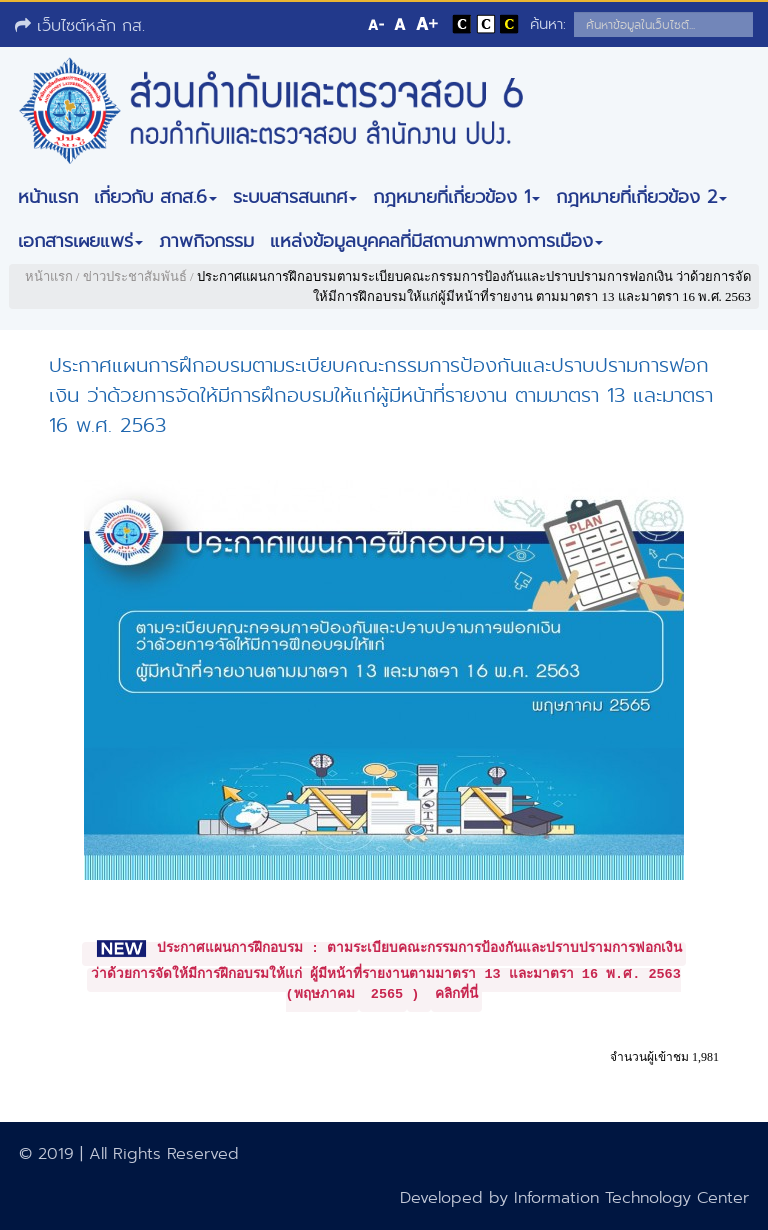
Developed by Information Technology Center (574, 1197)
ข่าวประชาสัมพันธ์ (135, 276)
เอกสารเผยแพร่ (80, 241)
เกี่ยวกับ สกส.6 (155, 197)
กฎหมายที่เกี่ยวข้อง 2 (641, 197)
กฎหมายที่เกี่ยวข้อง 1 (456, 197)
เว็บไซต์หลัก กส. (80, 25)
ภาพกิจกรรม (206, 241)
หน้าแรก (48, 197)
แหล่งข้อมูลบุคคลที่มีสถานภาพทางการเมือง (436, 241)
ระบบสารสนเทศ (295, 197)
